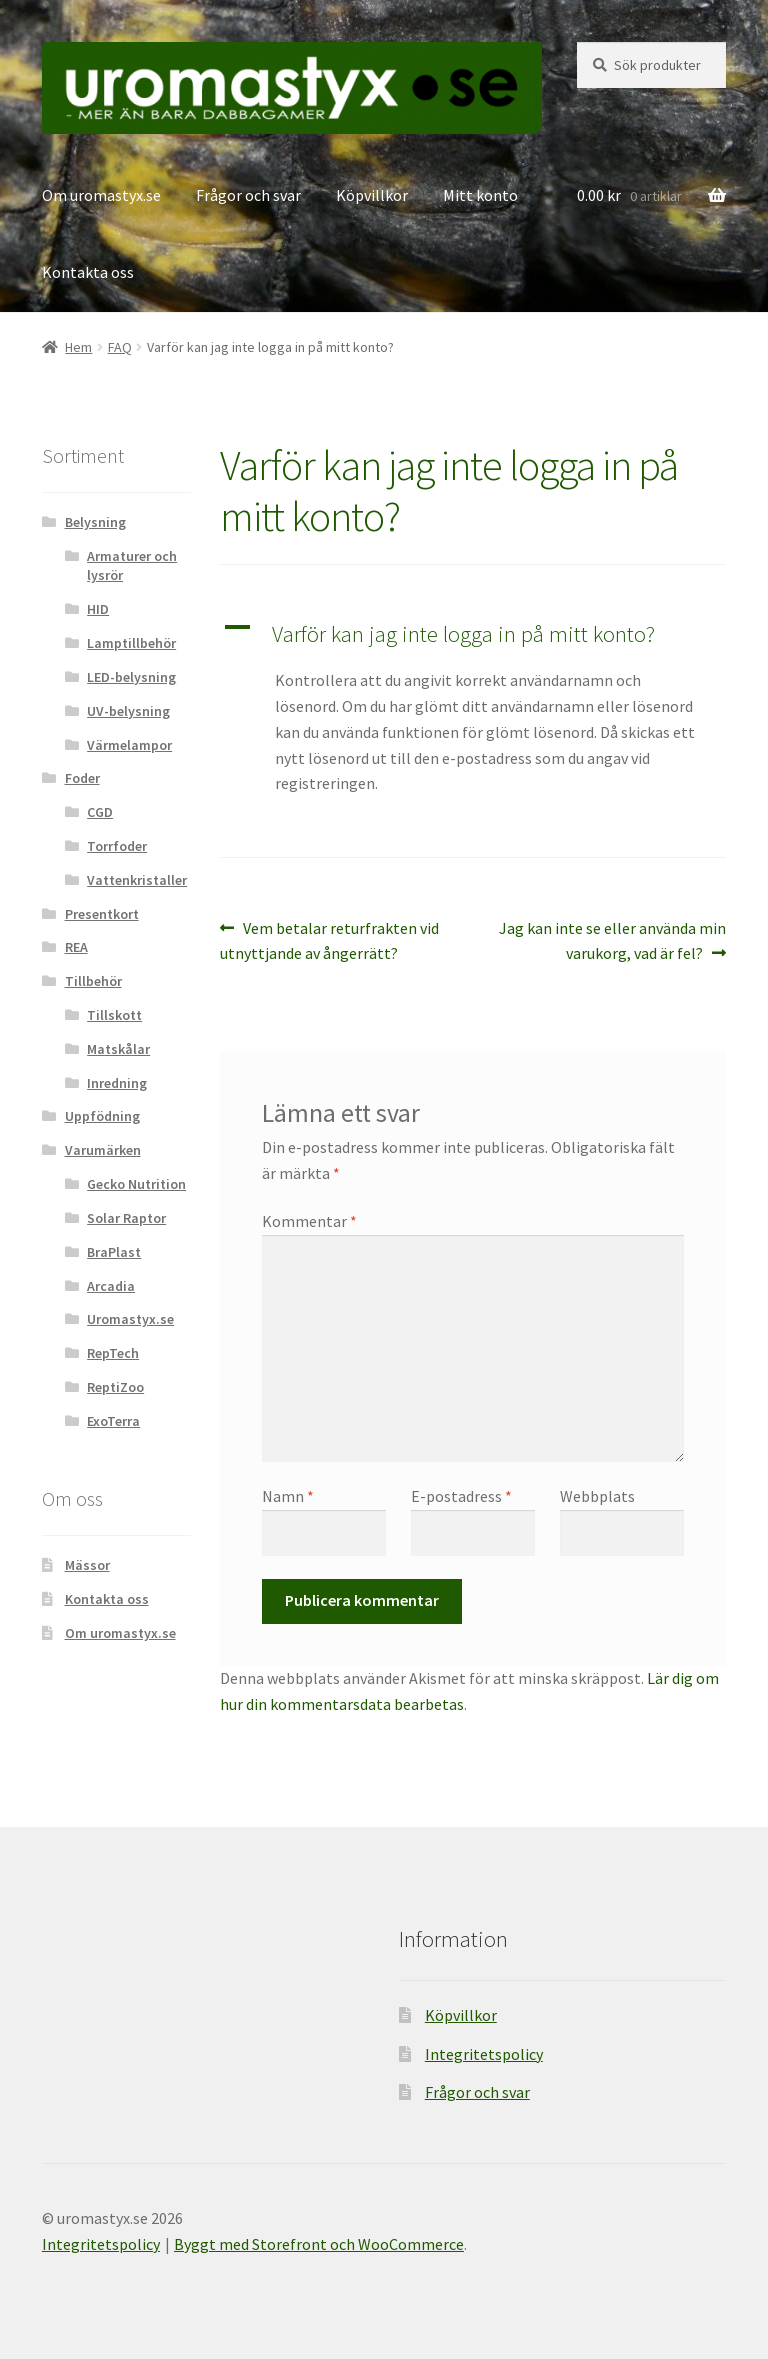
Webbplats (597, 1496)
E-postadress (461, 1496)
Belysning (95, 522)
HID (98, 609)
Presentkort (102, 914)
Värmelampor (129, 745)
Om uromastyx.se (101, 195)
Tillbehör (93, 981)
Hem (78, 347)
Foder (82, 778)
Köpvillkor (372, 195)
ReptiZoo (115, 1387)
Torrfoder (117, 846)
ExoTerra (113, 1421)
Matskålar (118, 1049)
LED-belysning (131, 677)
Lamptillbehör (131, 643)
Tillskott (114, 1015)
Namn (288, 1496)
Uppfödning (102, 1116)
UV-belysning (128, 711)
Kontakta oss (88, 272)
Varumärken (103, 1150)
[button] (473, 634)
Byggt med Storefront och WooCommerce (319, 2244)
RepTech (113, 1353)
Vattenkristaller (137, 880)
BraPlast (114, 1252)
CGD (100, 812)
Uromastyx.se (130, 1319)
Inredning (117, 1083)
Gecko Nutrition (136, 1184)
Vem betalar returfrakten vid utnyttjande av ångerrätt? (329, 940)
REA (76, 947)
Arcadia (111, 1286)
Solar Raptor (126, 1218)
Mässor (87, 1565)
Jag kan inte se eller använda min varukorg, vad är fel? (612, 940)
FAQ (120, 347)
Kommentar (309, 1221)
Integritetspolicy (484, 2054)
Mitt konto (480, 195)
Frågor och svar (248, 195)
